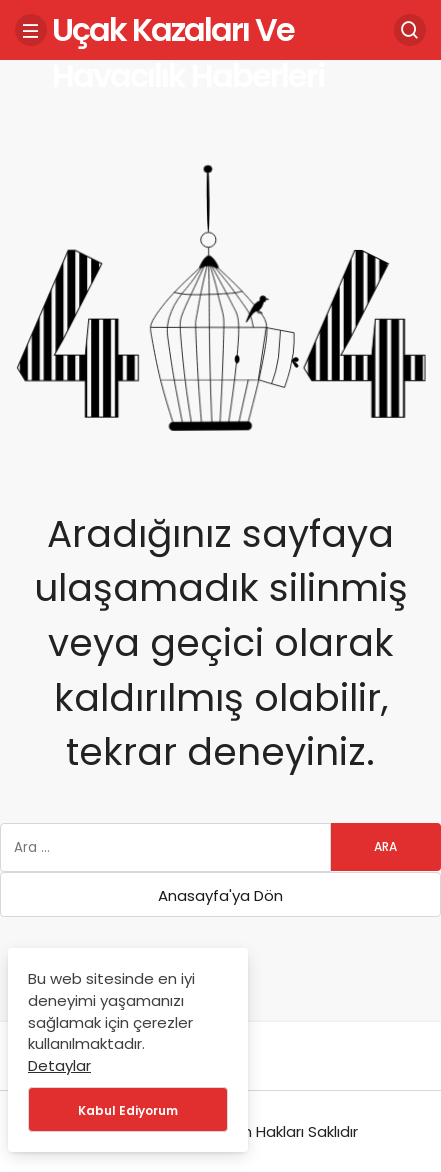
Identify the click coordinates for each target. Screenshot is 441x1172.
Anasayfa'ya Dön (220, 895)
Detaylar (59, 1065)
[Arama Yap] (410, 30)
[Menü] (31, 30)
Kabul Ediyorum (128, 1110)
